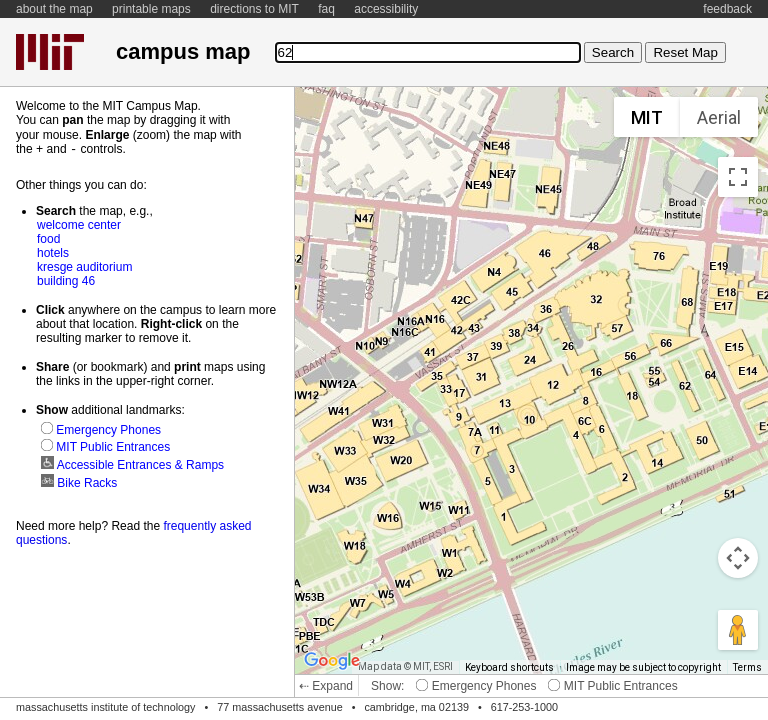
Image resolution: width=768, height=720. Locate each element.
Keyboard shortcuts (509, 667)
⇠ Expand (326, 686)
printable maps (151, 9)
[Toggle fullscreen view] (738, 177)
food (48, 238)
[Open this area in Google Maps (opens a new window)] (332, 661)
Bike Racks (79, 482)
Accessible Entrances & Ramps (132, 464)
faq (326, 9)
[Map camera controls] (738, 558)
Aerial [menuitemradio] (719, 117)
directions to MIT (254, 9)
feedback (727, 9)
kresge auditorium (84, 266)
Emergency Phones (476, 686)
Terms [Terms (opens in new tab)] (747, 667)
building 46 (66, 280)
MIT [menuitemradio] (647, 117)
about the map (54, 9)
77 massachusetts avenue (279, 707)
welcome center (79, 224)
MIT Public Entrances (612, 686)
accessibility (386, 9)
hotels (53, 252)
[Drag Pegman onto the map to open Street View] (738, 630)
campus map (183, 51)
